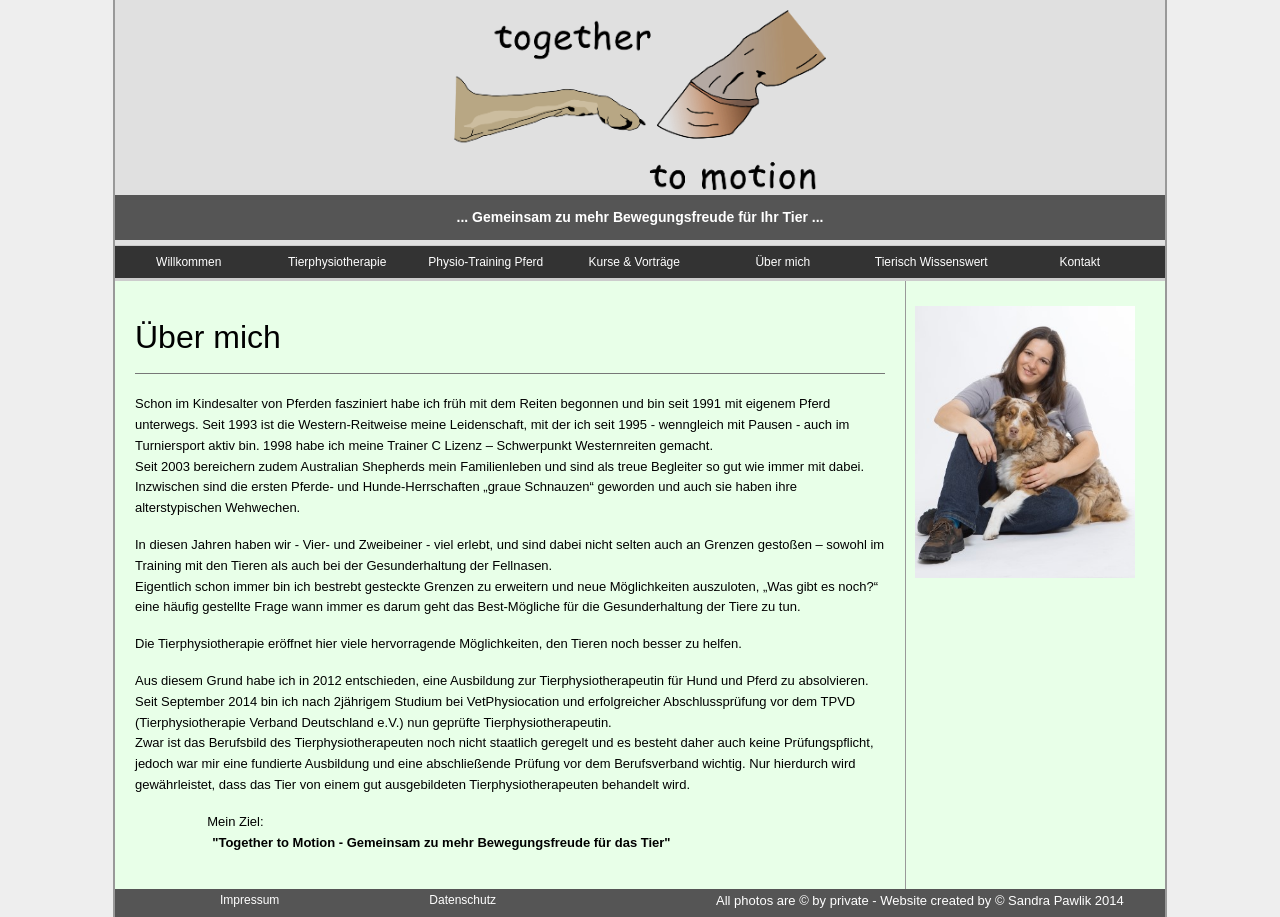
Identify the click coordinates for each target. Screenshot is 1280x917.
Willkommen (188, 262)
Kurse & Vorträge (634, 262)
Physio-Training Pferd (485, 262)
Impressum (249, 900)
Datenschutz (462, 900)
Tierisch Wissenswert (931, 262)
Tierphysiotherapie (337, 262)
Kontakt (1079, 262)
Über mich (782, 262)
